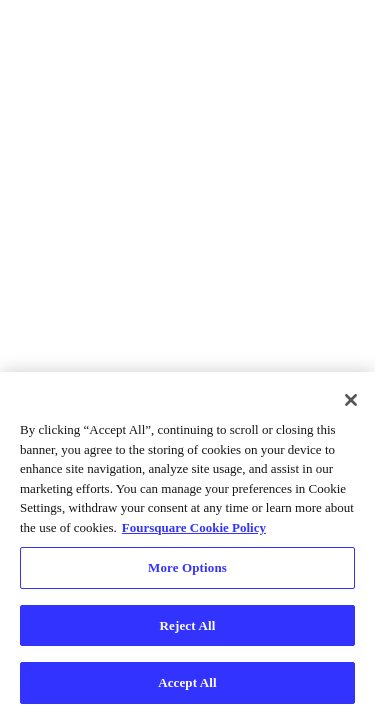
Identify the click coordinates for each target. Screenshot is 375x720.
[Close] (351, 400)
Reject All (188, 625)
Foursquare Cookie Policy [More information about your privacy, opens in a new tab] (194, 527)
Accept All (187, 682)
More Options (187, 567)
